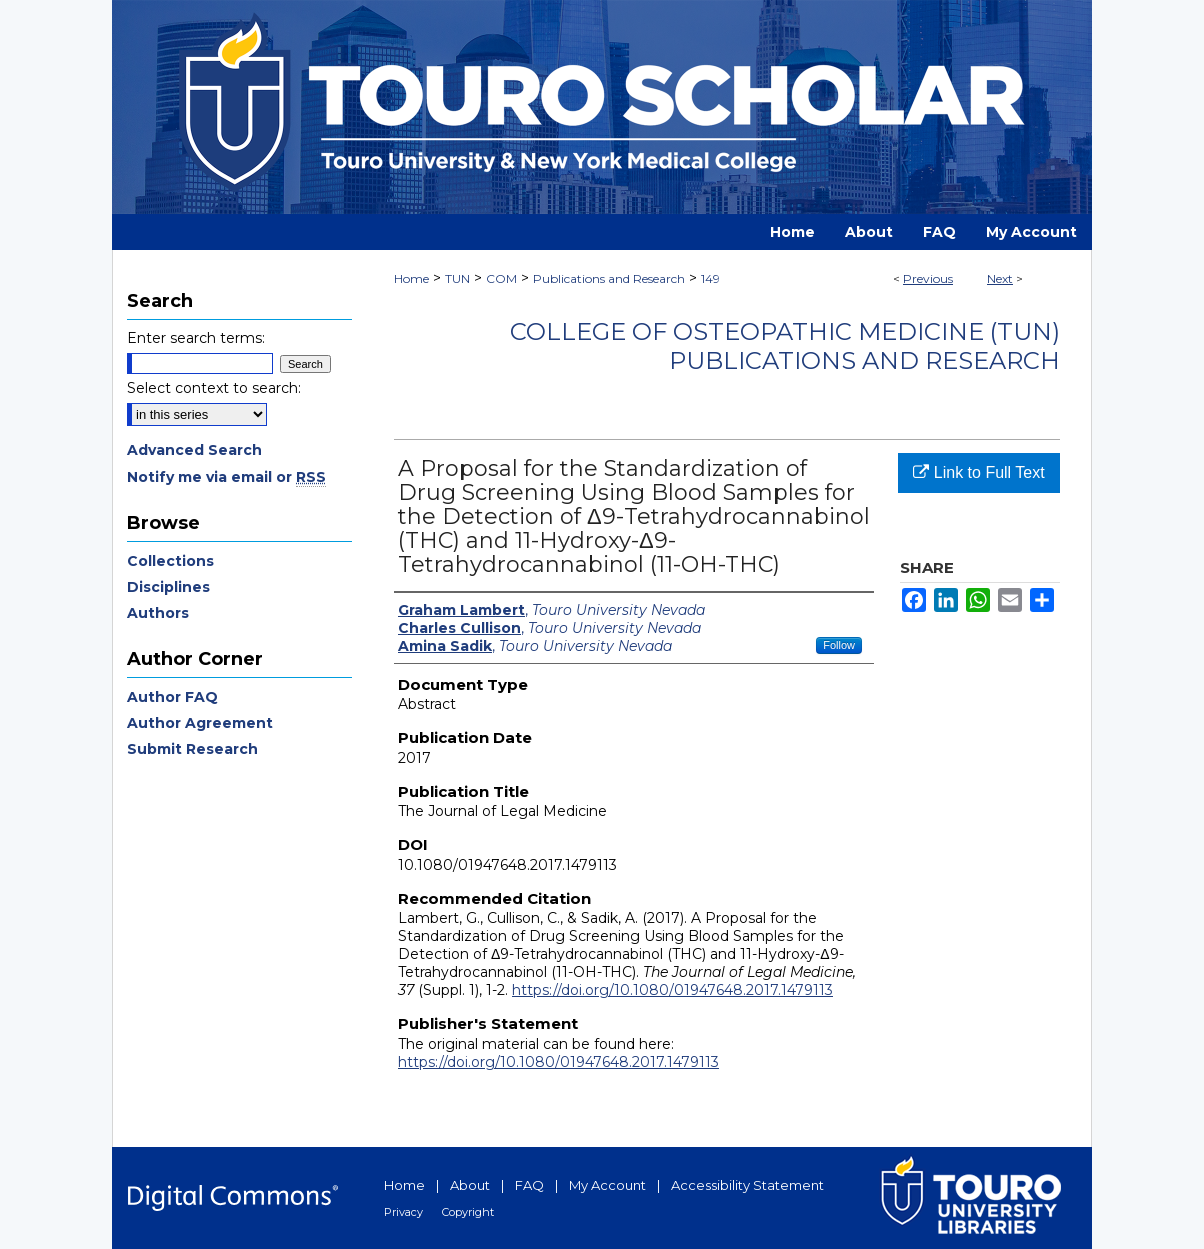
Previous (928, 278)
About (470, 1185)
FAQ (529, 1185)
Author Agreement (200, 723)
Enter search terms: (196, 338)
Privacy (403, 1212)
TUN (457, 278)
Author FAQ (172, 697)
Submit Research (192, 749)
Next (1000, 278)
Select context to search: (214, 388)
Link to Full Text (978, 472)
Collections (170, 561)
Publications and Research (609, 278)
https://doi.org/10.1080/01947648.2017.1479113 (672, 990)
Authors (158, 613)
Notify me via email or (226, 477)
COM (501, 278)
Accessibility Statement (747, 1185)
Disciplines (168, 587)
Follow (839, 645)
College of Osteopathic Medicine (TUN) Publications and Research (785, 346)
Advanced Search (194, 450)
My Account (607, 1185)
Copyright (468, 1212)
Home (411, 278)
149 (710, 278)
